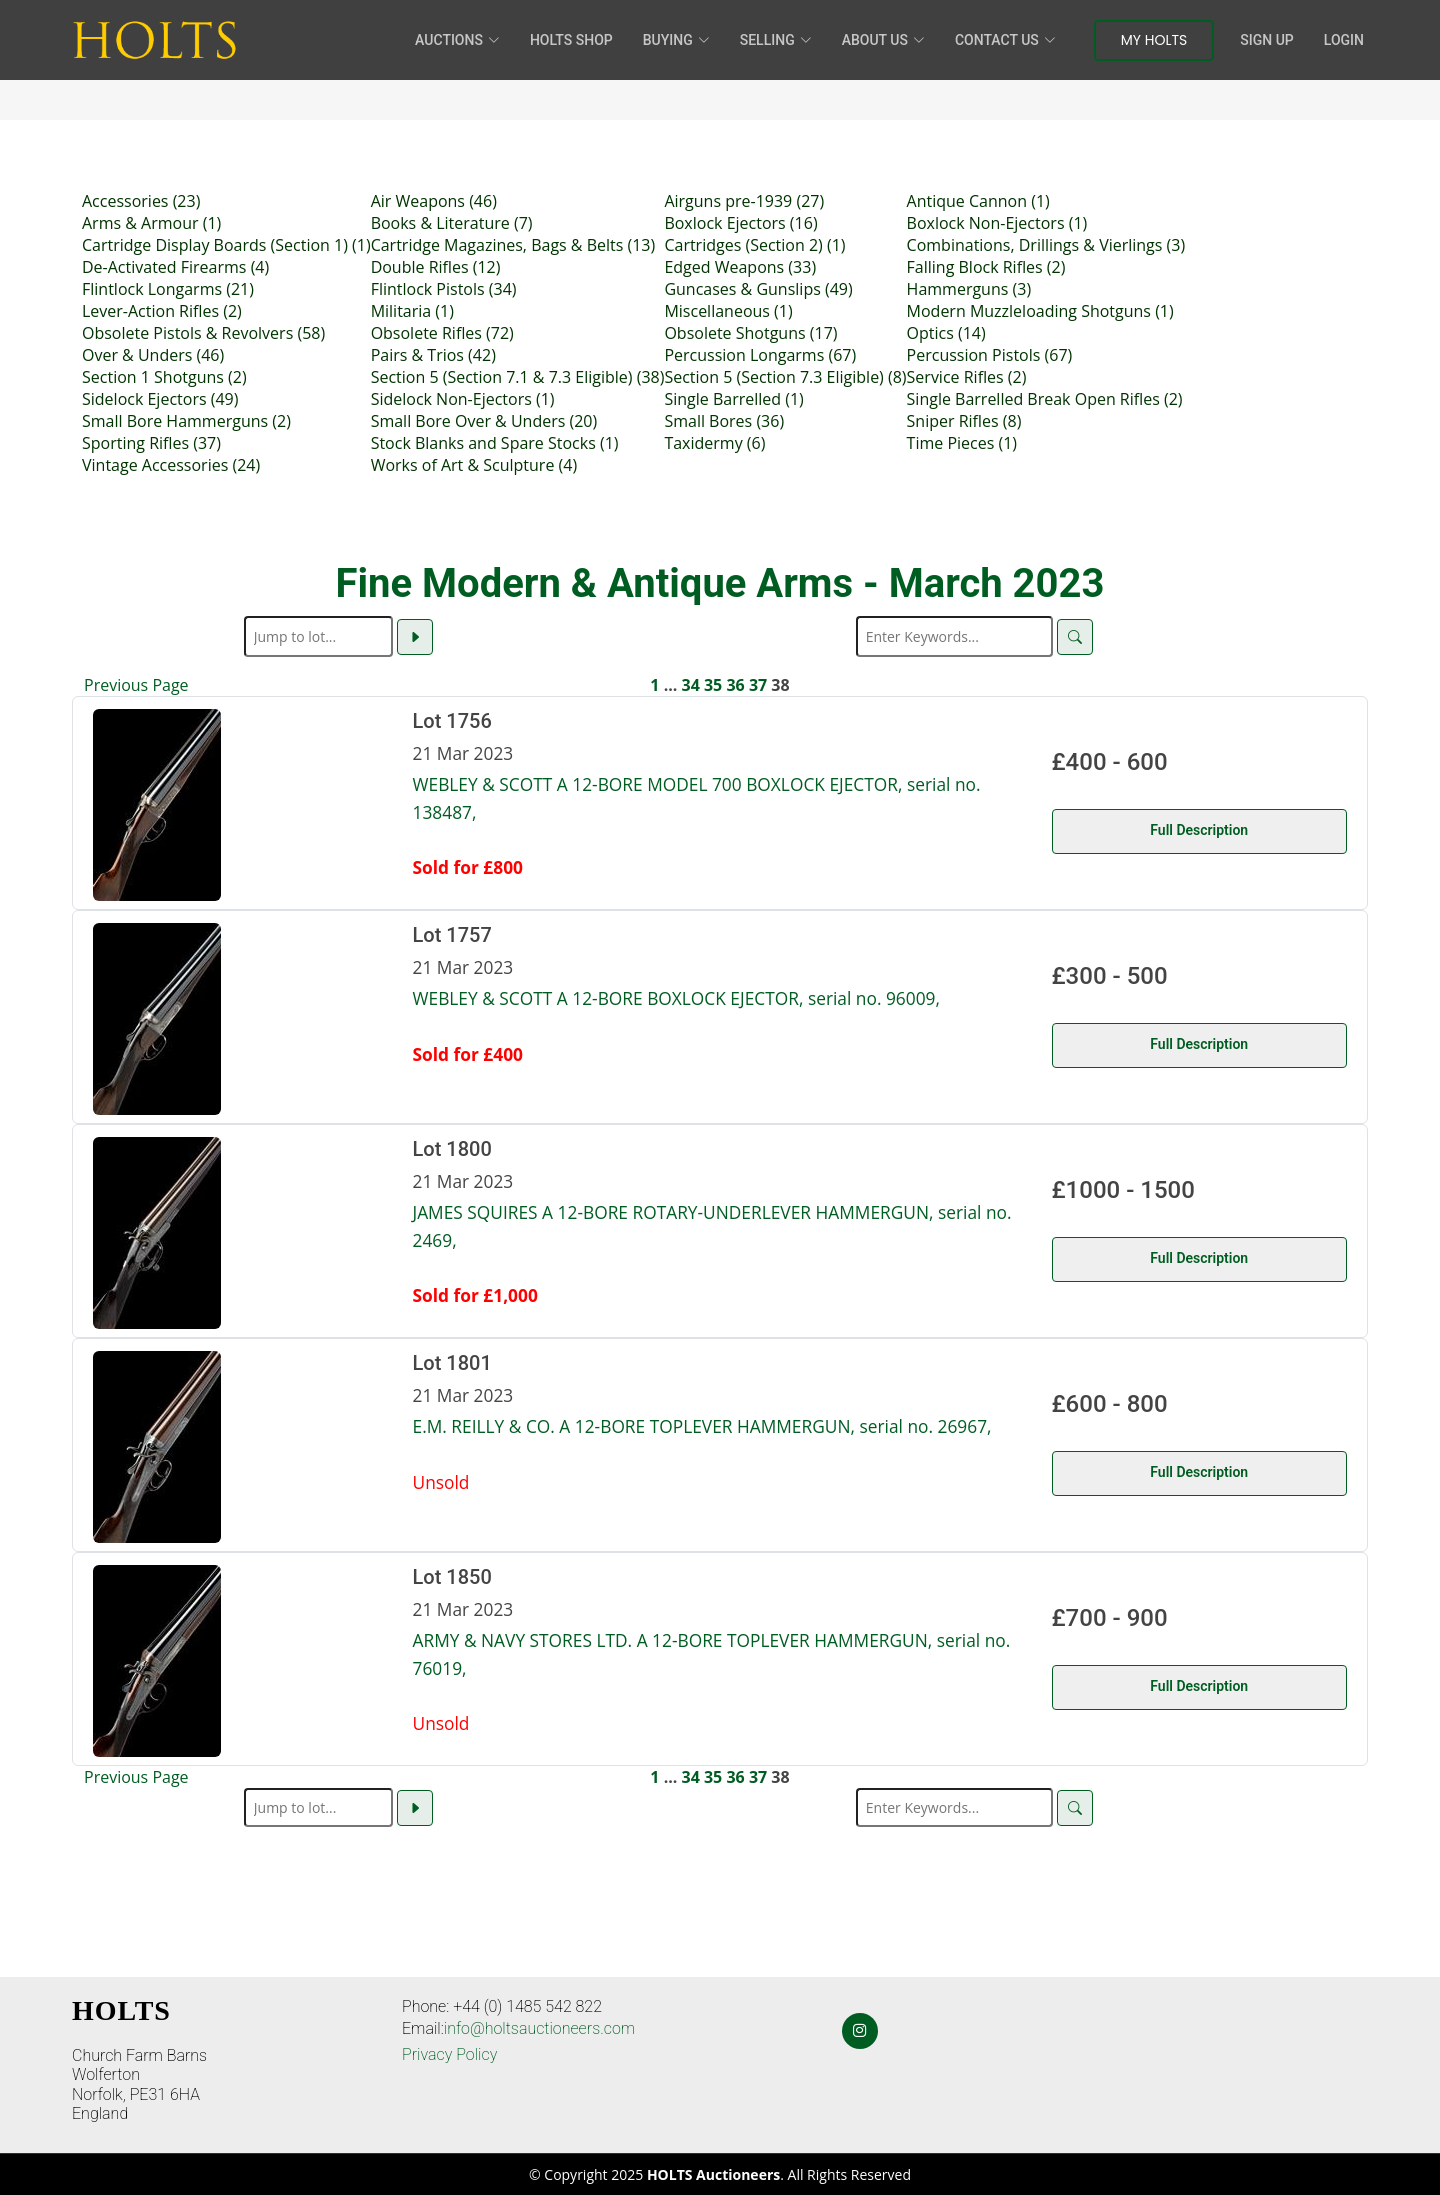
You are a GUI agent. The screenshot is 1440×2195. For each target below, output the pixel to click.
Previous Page (136, 685)
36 (735, 685)
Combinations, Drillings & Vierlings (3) (1046, 245)
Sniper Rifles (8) (964, 421)
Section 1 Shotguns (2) (164, 377)
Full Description (1199, 830)
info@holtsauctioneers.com (539, 2028)
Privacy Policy (449, 2054)
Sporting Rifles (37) (151, 443)
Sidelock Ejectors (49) (160, 399)
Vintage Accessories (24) (171, 465)
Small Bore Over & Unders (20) (484, 421)
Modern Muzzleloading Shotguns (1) (1040, 311)
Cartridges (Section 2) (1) (754, 245)
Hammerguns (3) (969, 289)
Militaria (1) (412, 311)
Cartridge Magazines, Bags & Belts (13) (513, 245)
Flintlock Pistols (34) (444, 289)
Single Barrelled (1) (733, 399)
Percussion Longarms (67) (760, 355)
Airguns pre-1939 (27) (744, 201)
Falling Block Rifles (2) (986, 267)
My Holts (1154, 40)
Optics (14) (946, 333)
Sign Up (1266, 40)
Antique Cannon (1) (978, 201)
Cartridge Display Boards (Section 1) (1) (226, 245)
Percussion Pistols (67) (990, 355)
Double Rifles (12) (436, 267)
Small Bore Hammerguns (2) (186, 421)
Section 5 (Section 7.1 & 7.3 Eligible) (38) (518, 377)
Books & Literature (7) (452, 223)
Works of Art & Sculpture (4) (474, 465)
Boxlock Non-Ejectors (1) (997, 223)
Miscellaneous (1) (728, 311)
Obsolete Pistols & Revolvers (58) (203, 333)
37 (758, 685)
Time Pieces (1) (962, 443)
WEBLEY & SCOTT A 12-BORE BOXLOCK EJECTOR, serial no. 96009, (676, 998)
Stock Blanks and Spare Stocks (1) (495, 443)
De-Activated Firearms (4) (175, 267)
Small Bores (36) (724, 421)
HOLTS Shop (571, 40)
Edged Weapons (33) (740, 267)
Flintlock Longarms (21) (168, 289)
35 (713, 685)
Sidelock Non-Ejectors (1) (463, 399)
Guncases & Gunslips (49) (758, 289)
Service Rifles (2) (967, 377)
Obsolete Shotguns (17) (750, 333)
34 (691, 685)
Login (1344, 40)
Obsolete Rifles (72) (442, 333)
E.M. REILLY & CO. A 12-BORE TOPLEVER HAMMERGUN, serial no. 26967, (702, 1426)
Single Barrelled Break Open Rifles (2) (1045, 399)
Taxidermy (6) (714, 443)
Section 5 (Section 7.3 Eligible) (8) (785, 377)
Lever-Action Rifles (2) (162, 311)
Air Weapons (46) (434, 201)
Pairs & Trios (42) (433, 355)
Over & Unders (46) (153, 355)
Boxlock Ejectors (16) (740, 223)
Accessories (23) (141, 201)
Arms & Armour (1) (151, 223)
